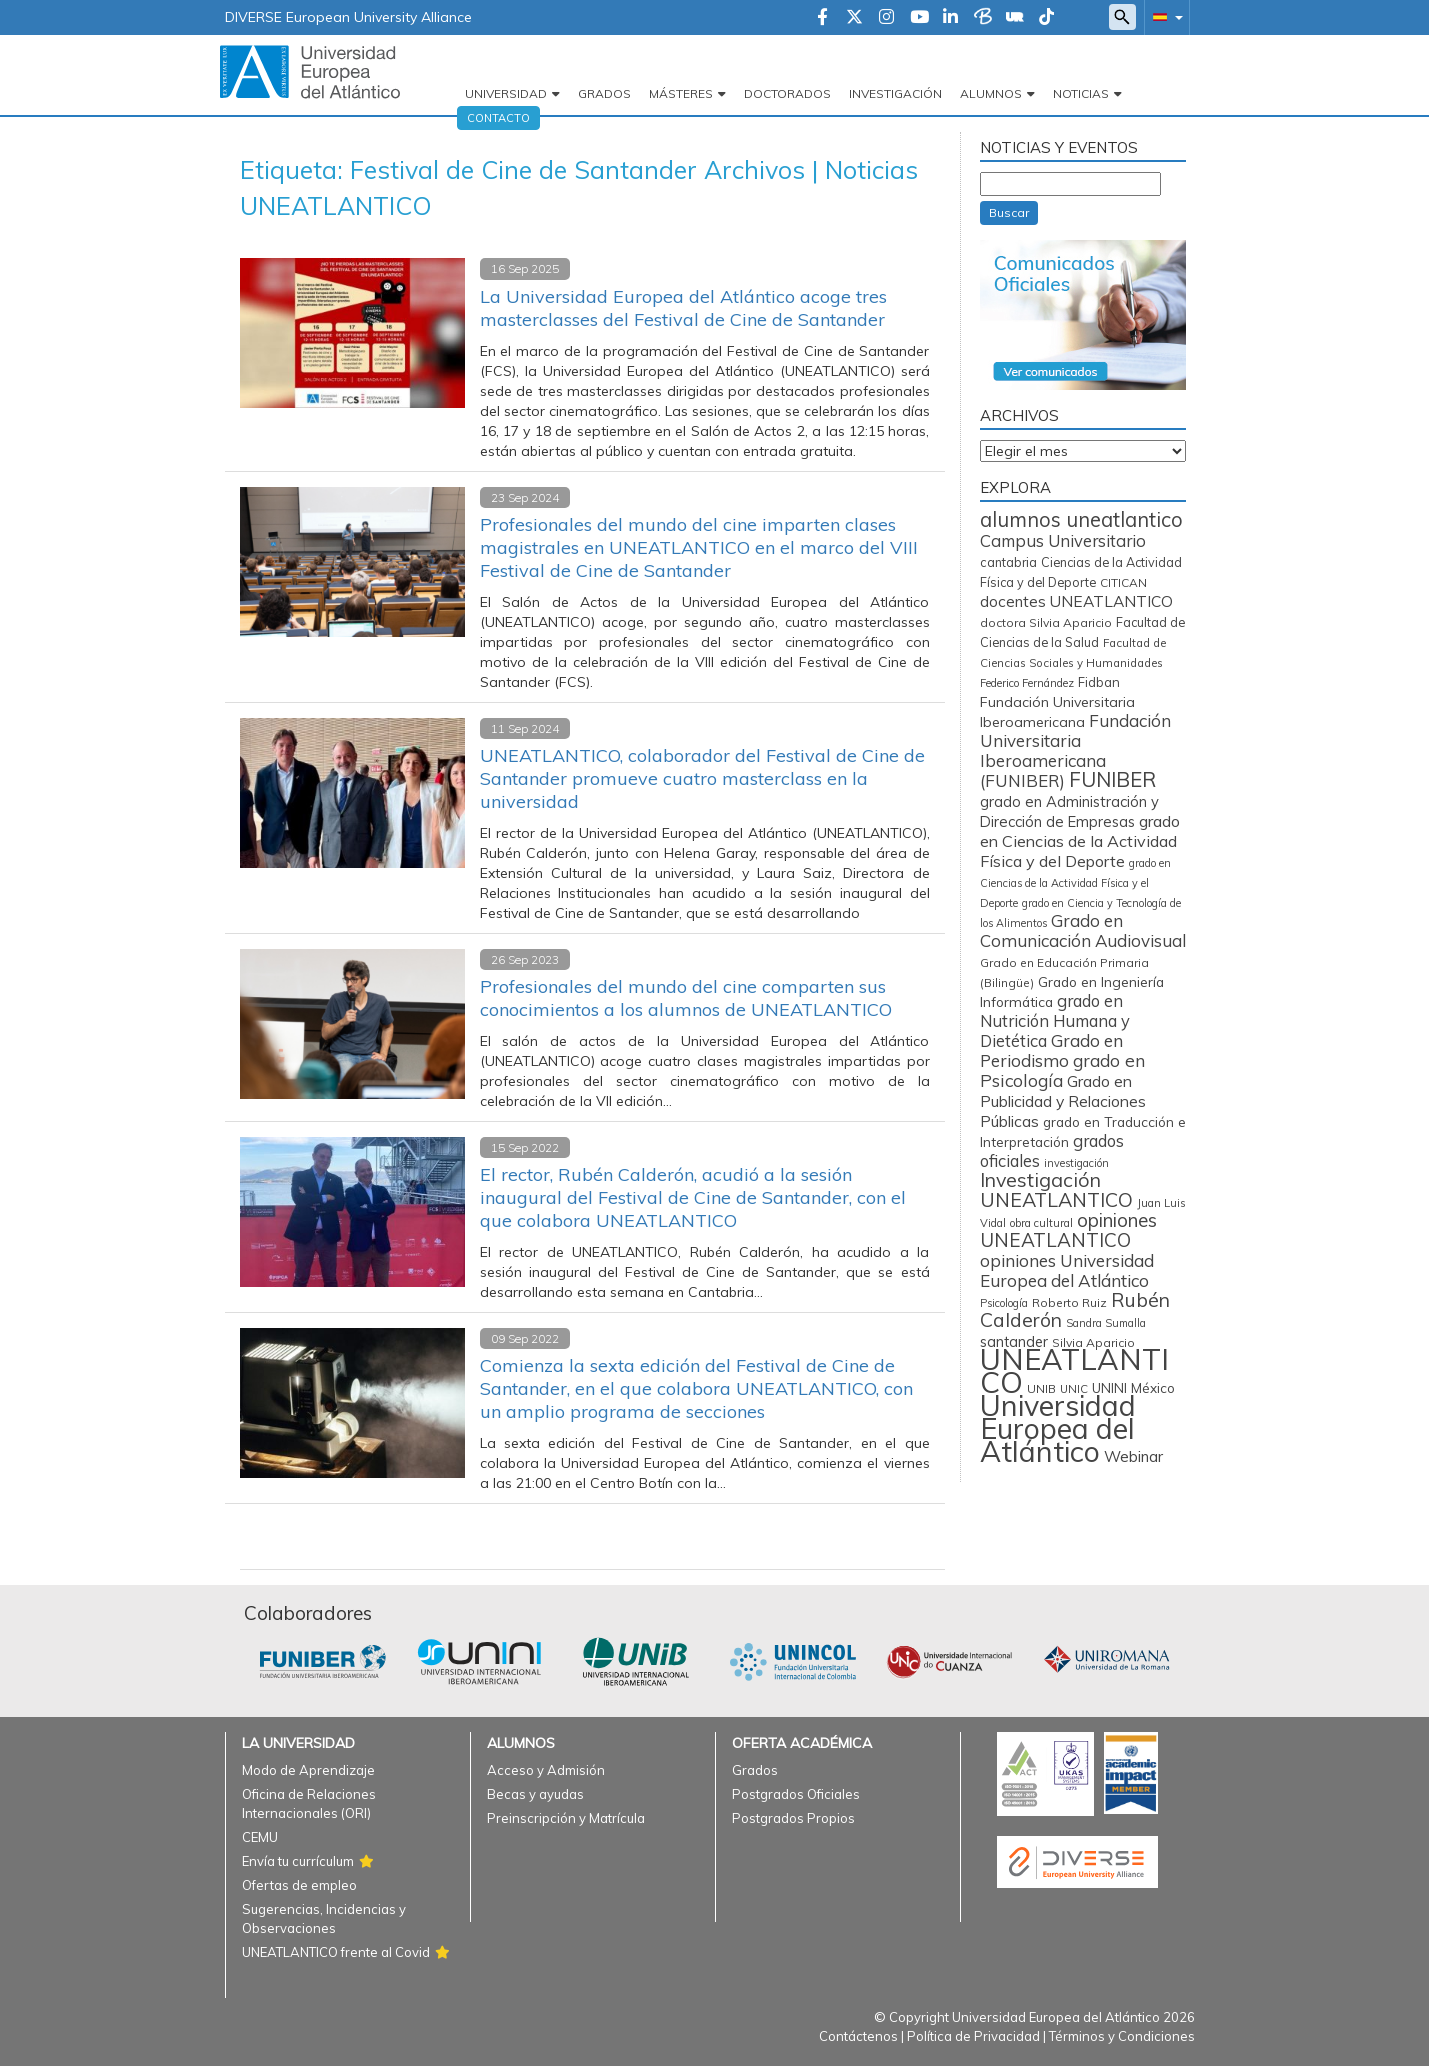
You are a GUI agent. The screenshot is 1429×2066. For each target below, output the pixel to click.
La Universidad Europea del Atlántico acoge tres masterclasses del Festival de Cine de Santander (683, 308)
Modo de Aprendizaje (308, 1770)
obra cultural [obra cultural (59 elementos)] (1041, 1223)
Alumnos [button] (991, 93)
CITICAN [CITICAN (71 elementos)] (1123, 582)
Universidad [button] (506, 93)
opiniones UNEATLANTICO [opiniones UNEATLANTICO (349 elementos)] (1068, 1230)
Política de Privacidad (973, 2036)
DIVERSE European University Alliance (348, 17)
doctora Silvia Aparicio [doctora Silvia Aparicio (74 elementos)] (1046, 622)
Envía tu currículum (298, 1861)
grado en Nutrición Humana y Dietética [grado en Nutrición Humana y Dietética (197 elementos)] (1055, 1020)
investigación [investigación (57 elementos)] (1076, 1163)
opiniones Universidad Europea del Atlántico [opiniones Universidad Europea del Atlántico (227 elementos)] (1067, 1270)
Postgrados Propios (793, 1818)
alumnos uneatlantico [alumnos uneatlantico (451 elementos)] (1081, 519)
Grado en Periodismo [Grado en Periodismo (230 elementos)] (1051, 1050)
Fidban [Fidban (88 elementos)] (1099, 682)
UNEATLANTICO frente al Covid (336, 1952)
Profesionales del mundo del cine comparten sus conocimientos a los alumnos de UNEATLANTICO (686, 998)
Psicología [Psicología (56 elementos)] (1004, 1303)
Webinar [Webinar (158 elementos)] (1133, 1456)
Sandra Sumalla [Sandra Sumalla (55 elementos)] (1106, 1323)
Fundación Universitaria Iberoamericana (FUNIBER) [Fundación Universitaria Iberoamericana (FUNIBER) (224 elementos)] (1075, 750)
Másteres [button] (681, 93)
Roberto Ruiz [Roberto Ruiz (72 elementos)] (1069, 1302)
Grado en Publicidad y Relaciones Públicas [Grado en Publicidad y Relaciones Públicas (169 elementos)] (1063, 1101)
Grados (604, 93)
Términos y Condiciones (1122, 2036)
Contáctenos (858, 2036)
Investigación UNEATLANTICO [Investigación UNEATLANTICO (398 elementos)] (1056, 1189)
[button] (1164, 16)
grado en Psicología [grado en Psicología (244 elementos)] (1062, 1070)
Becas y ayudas (535, 1794)
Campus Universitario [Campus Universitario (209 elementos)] (1063, 540)
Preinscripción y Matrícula (566, 1818)
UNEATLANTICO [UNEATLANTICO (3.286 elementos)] (1074, 1370)
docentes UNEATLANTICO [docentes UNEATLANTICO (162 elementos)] (1076, 601)
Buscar (1009, 212)
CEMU (260, 1837)
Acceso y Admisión (546, 1770)
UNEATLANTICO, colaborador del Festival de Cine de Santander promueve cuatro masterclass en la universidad (702, 778)
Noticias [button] (1081, 93)
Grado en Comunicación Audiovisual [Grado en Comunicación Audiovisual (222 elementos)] (1083, 930)
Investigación (895, 93)
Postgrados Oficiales (796, 1794)
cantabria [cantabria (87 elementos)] (1008, 562)
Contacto (498, 118)
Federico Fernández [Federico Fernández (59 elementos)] (1027, 683)
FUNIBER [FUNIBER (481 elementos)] (1112, 779)
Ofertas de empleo (299, 1885)
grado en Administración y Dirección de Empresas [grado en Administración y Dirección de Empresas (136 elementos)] (1069, 811)
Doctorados (787, 93)
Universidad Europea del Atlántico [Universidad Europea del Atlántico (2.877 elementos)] (1058, 1428)
